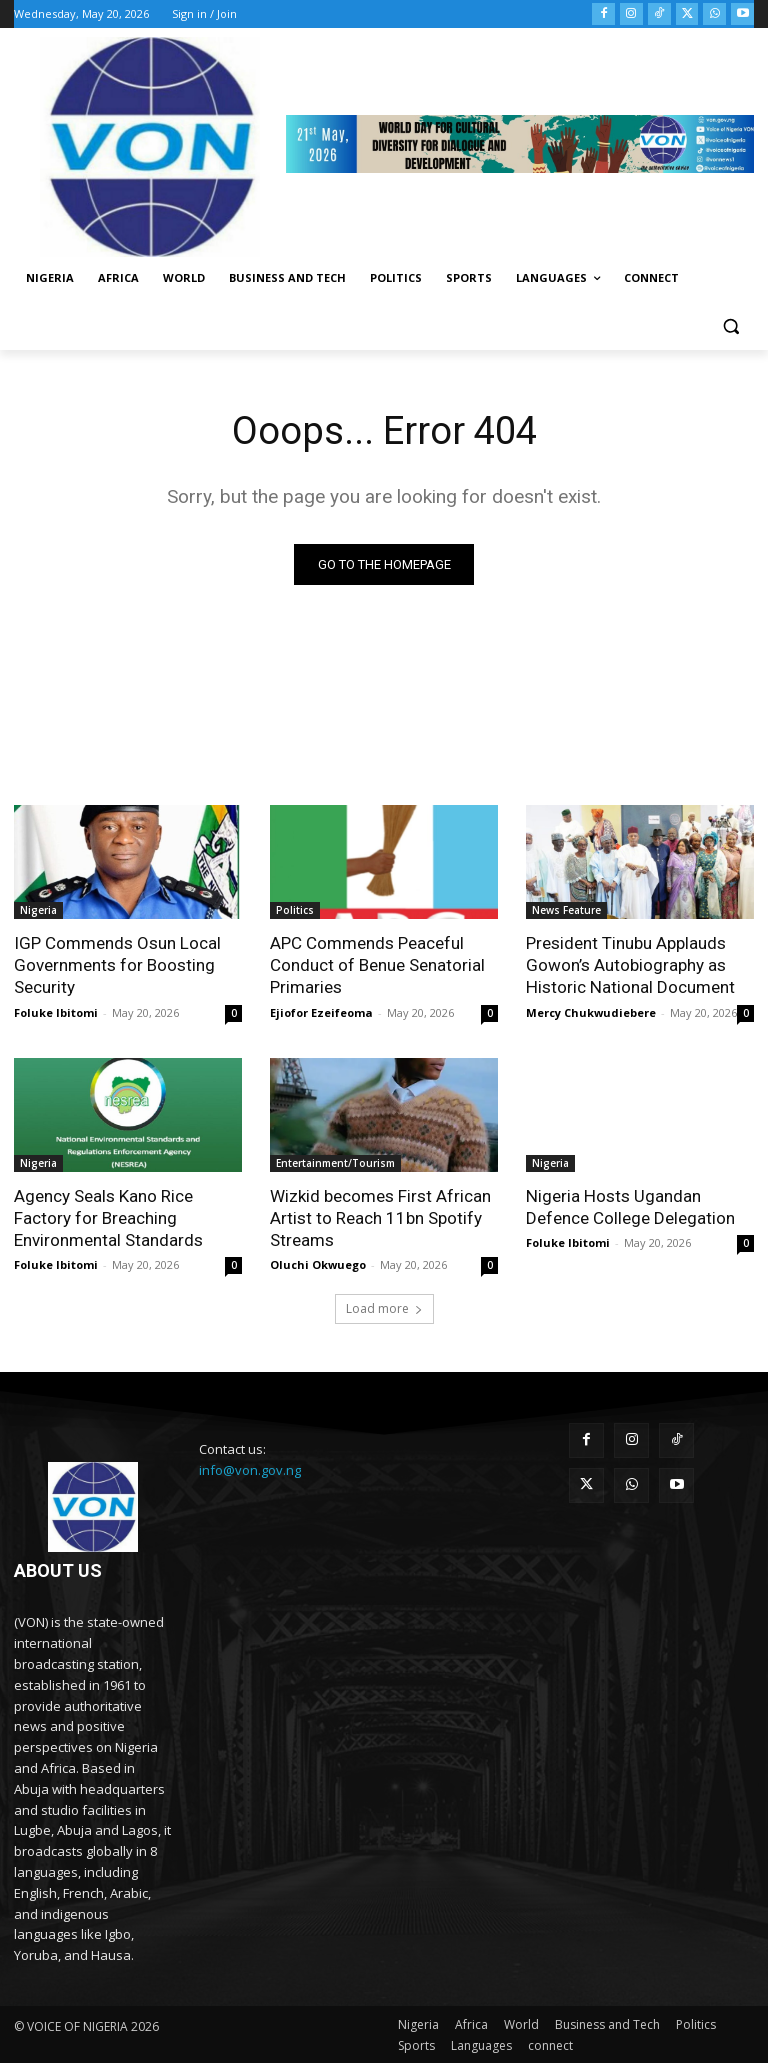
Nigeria (38, 910)
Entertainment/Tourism (335, 1162)
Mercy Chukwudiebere (591, 1011)
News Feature (566, 910)
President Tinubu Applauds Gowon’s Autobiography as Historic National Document (629, 965)
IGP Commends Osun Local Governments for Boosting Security (117, 965)
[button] (730, 326)
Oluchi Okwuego (318, 1264)
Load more (384, 1308)
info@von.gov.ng (250, 1470)
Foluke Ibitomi (56, 1011)
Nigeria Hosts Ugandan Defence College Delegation (630, 1206)
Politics (295, 910)
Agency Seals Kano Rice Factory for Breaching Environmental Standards (108, 1217)
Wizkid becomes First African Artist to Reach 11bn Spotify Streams (380, 1217)
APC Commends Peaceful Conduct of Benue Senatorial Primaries (377, 965)
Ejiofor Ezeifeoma (321, 1011)
